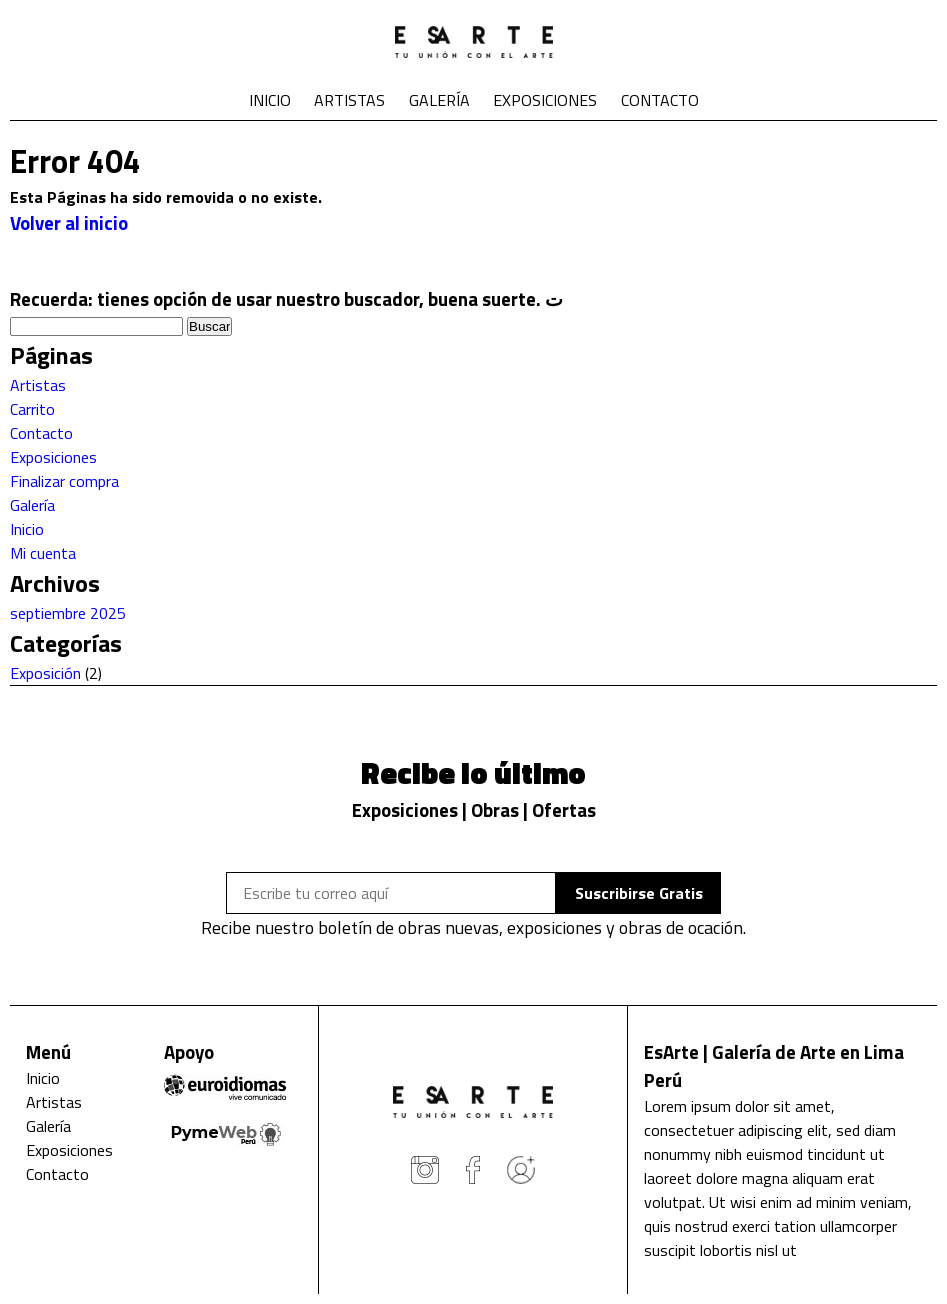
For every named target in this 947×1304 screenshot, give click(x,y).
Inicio (270, 100)
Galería (439, 100)
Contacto (660, 100)
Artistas (349, 100)
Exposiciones (545, 100)
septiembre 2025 (68, 613)
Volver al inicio (69, 223)
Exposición (45, 673)
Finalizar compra (64, 481)
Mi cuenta (43, 553)
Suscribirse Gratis (639, 893)
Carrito (32, 409)
